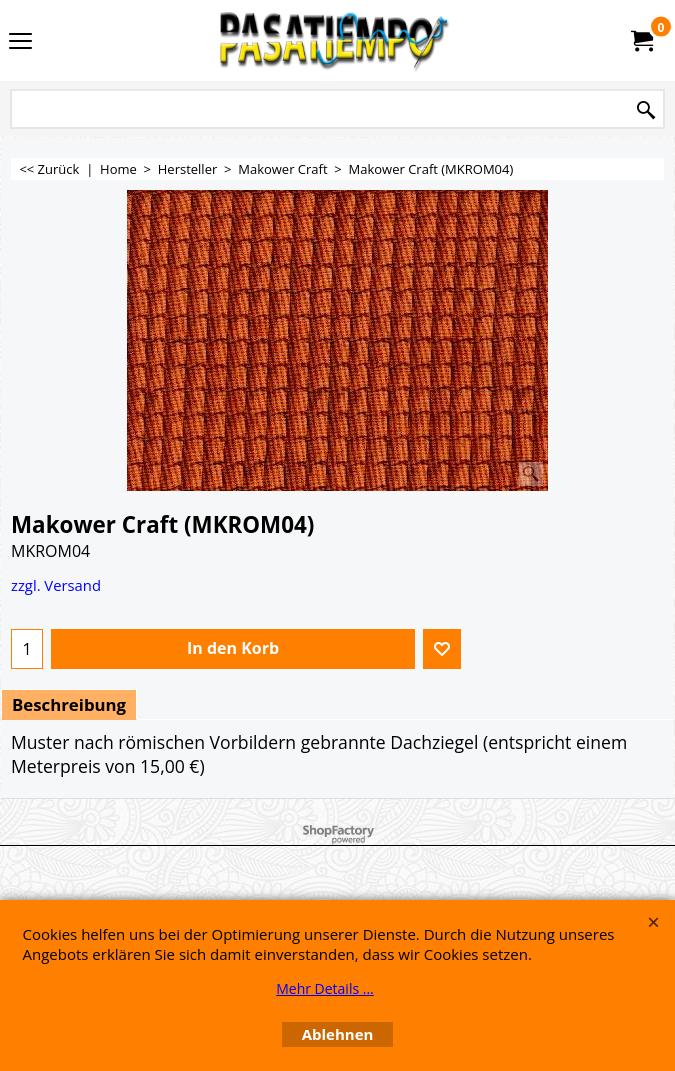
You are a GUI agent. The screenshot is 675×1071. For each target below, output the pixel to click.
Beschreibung (69, 704)
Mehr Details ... (325, 988)
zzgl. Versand (56, 585)
